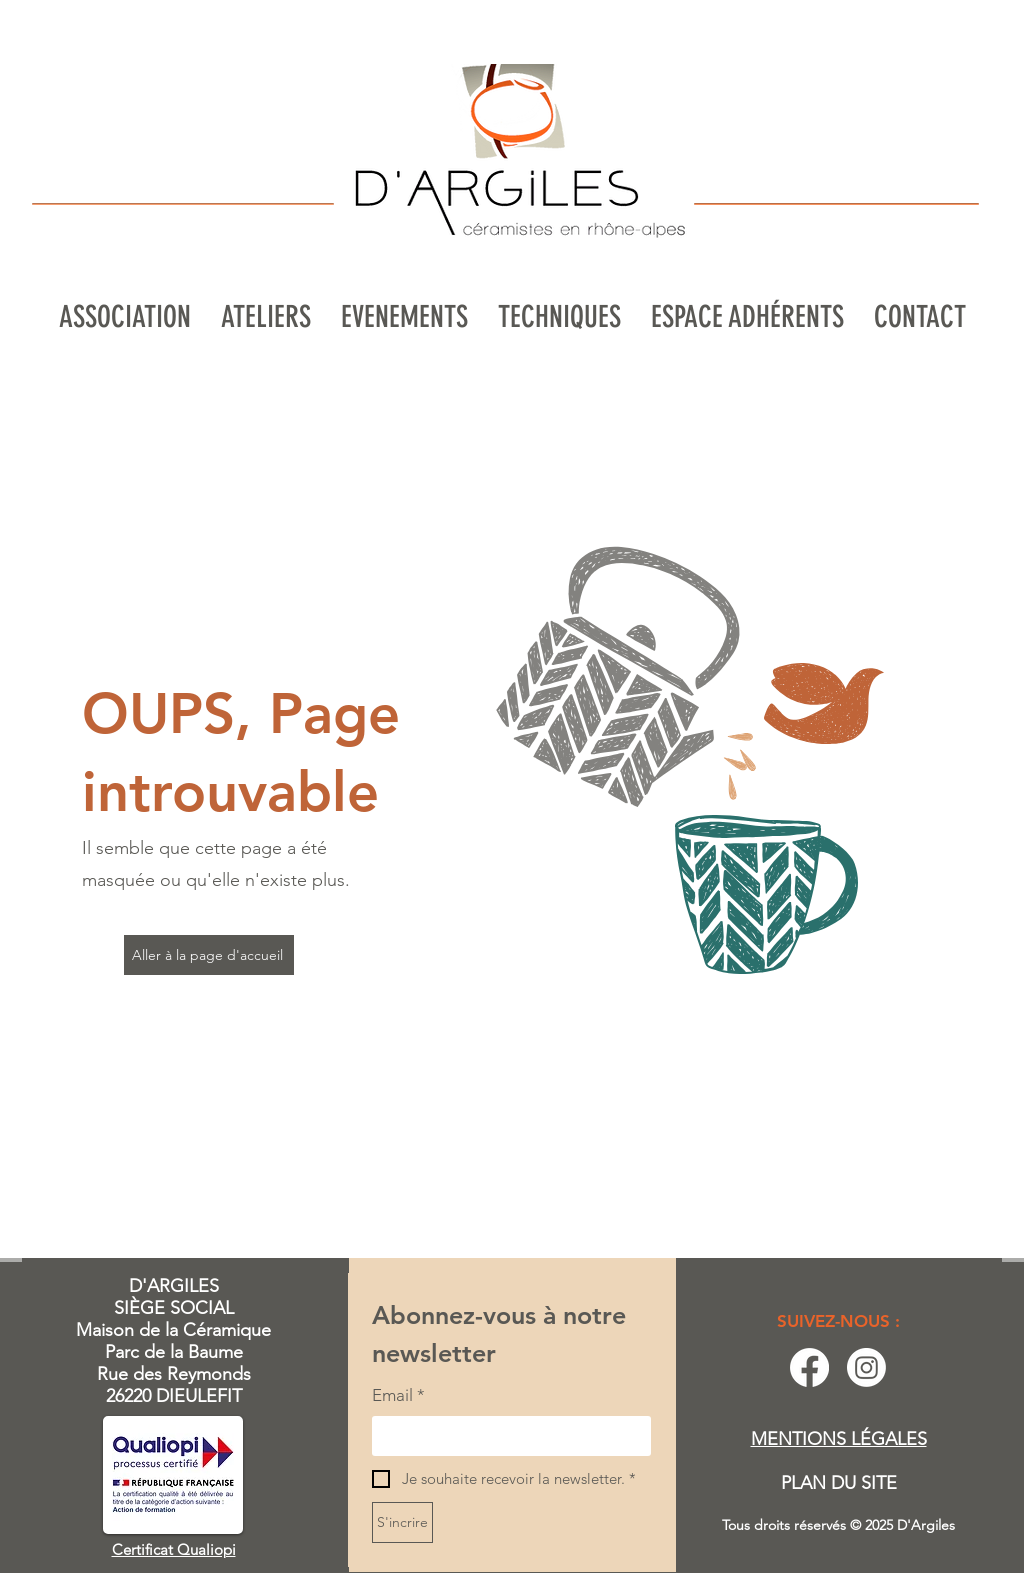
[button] (266, 317)
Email (398, 1396)
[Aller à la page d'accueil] (209, 955)
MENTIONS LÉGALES (839, 1439)
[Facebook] (809, 1367)
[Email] (505, 1436)
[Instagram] (866, 1367)
